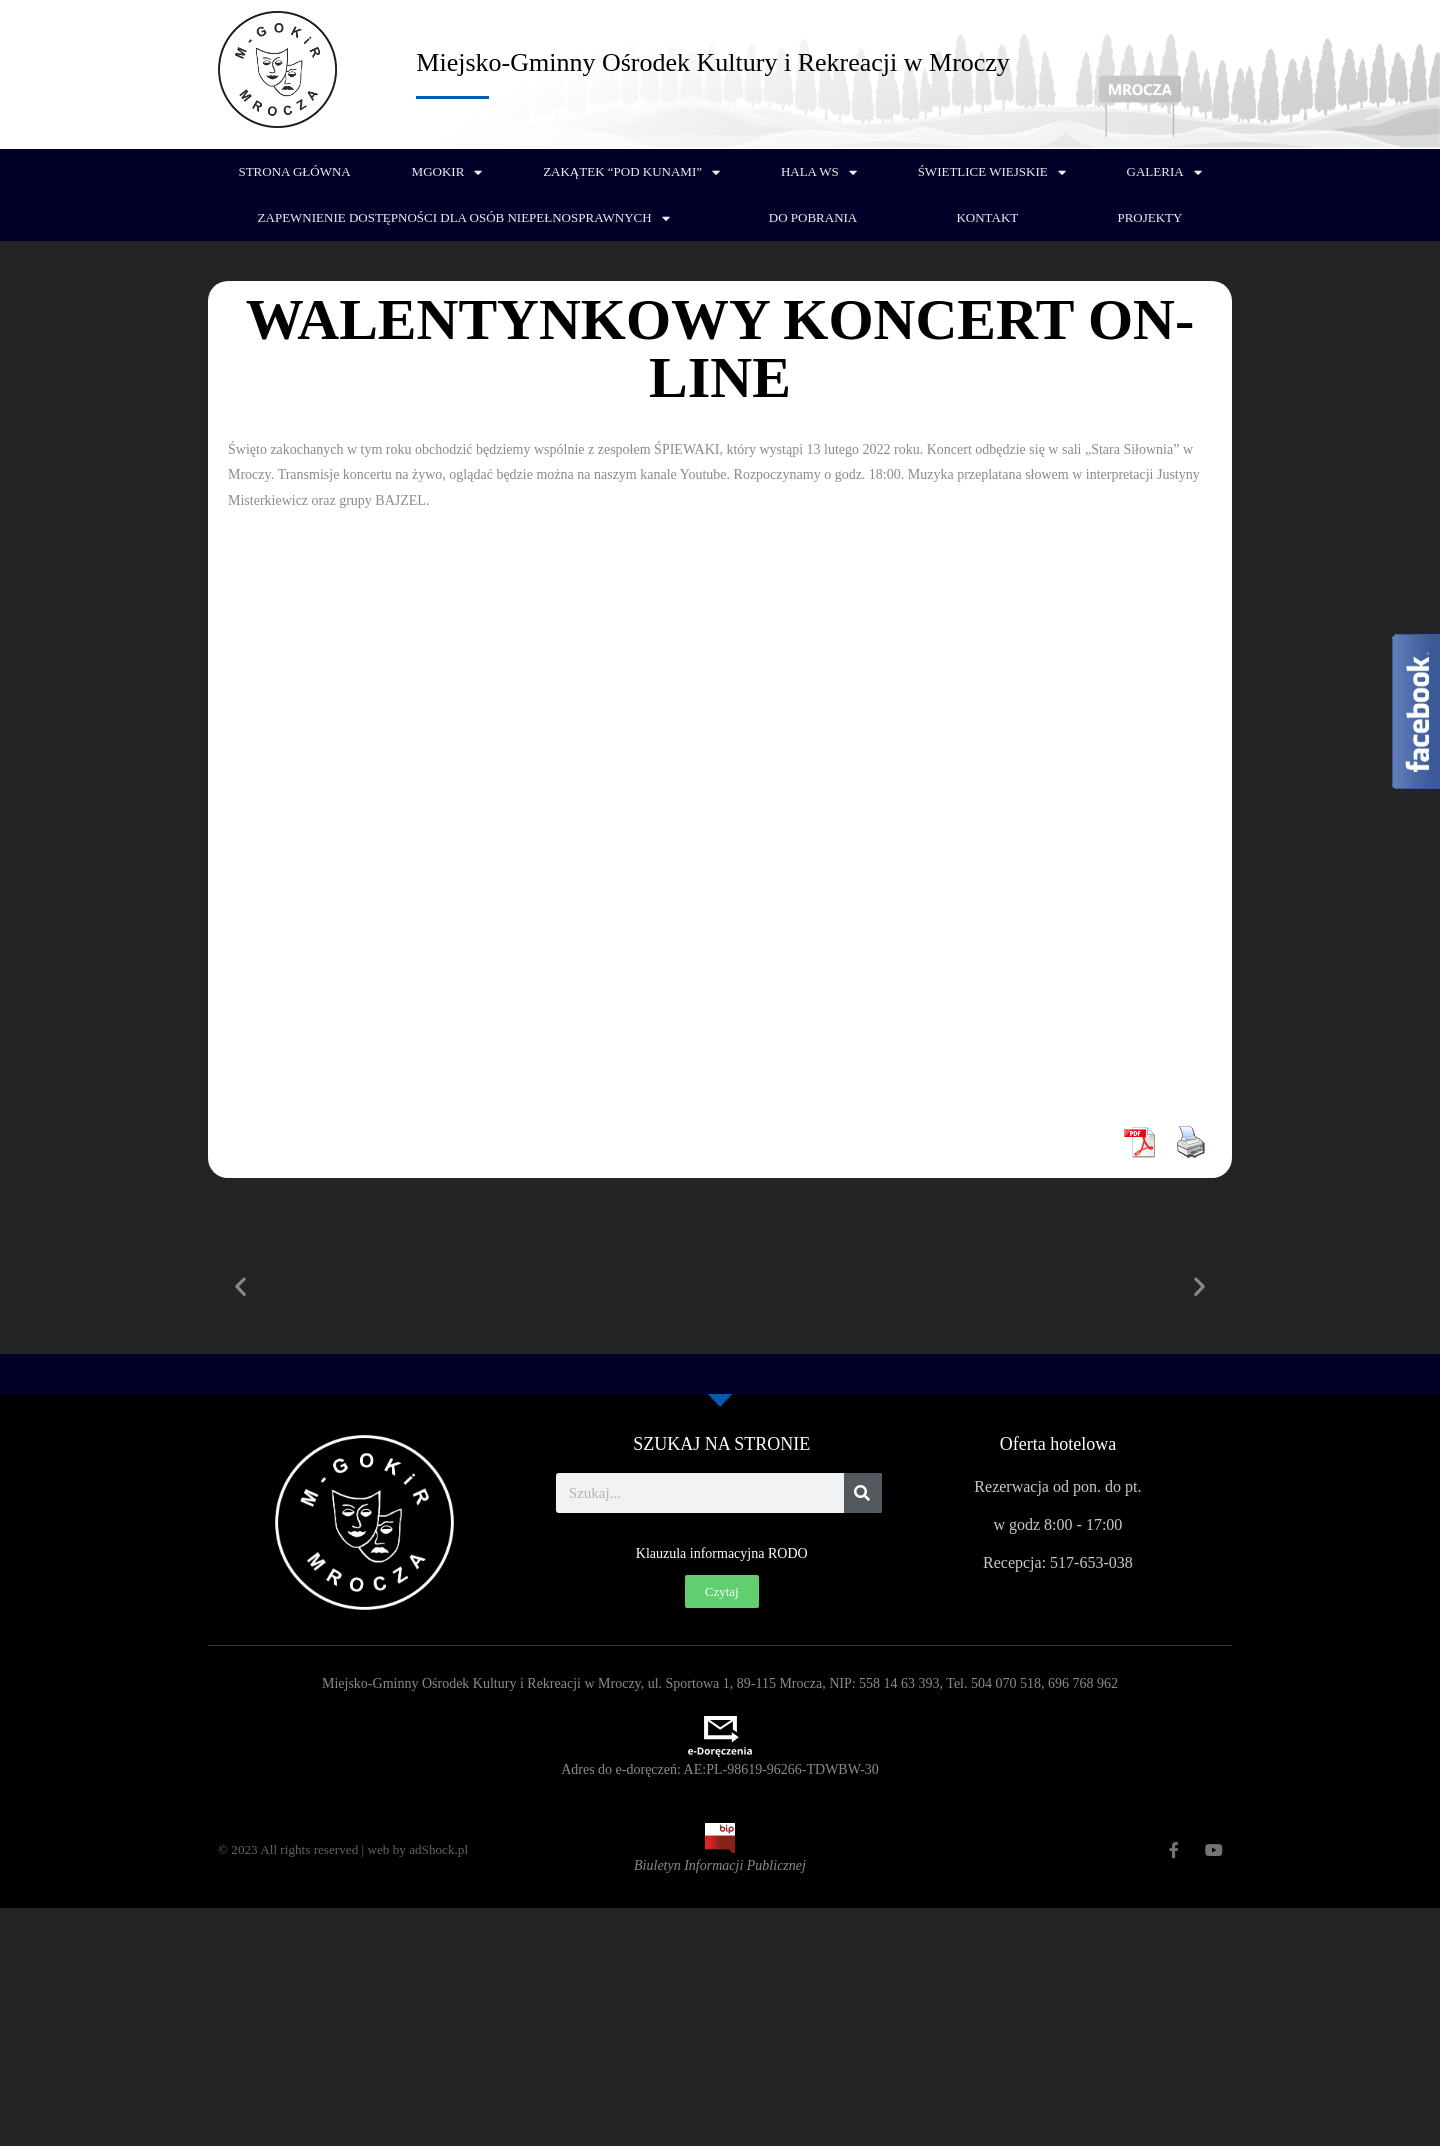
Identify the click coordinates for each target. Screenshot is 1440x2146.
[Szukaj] (863, 1493)
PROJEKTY (1149, 217)
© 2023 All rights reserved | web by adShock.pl (351, 1849)
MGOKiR (447, 172)
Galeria (1164, 172)
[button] (240, 1286)
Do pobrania (813, 217)
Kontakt (987, 217)
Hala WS (819, 172)
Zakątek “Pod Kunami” (631, 172)
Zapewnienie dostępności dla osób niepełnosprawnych (464, 218)
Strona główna (294, 171)
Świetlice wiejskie (992, 172)
